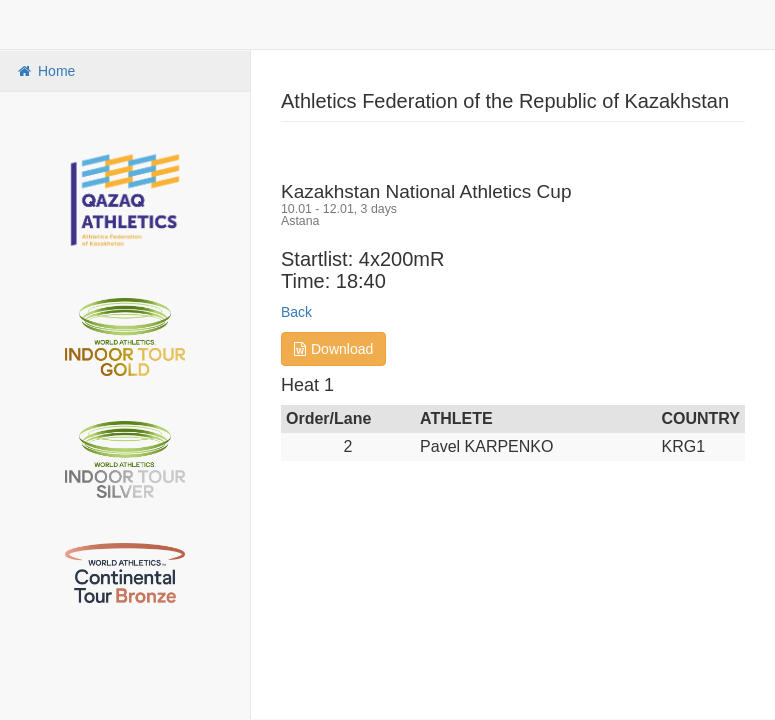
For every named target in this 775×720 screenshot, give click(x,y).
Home (45, 71)
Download (333, 349)
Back (296, 312)
